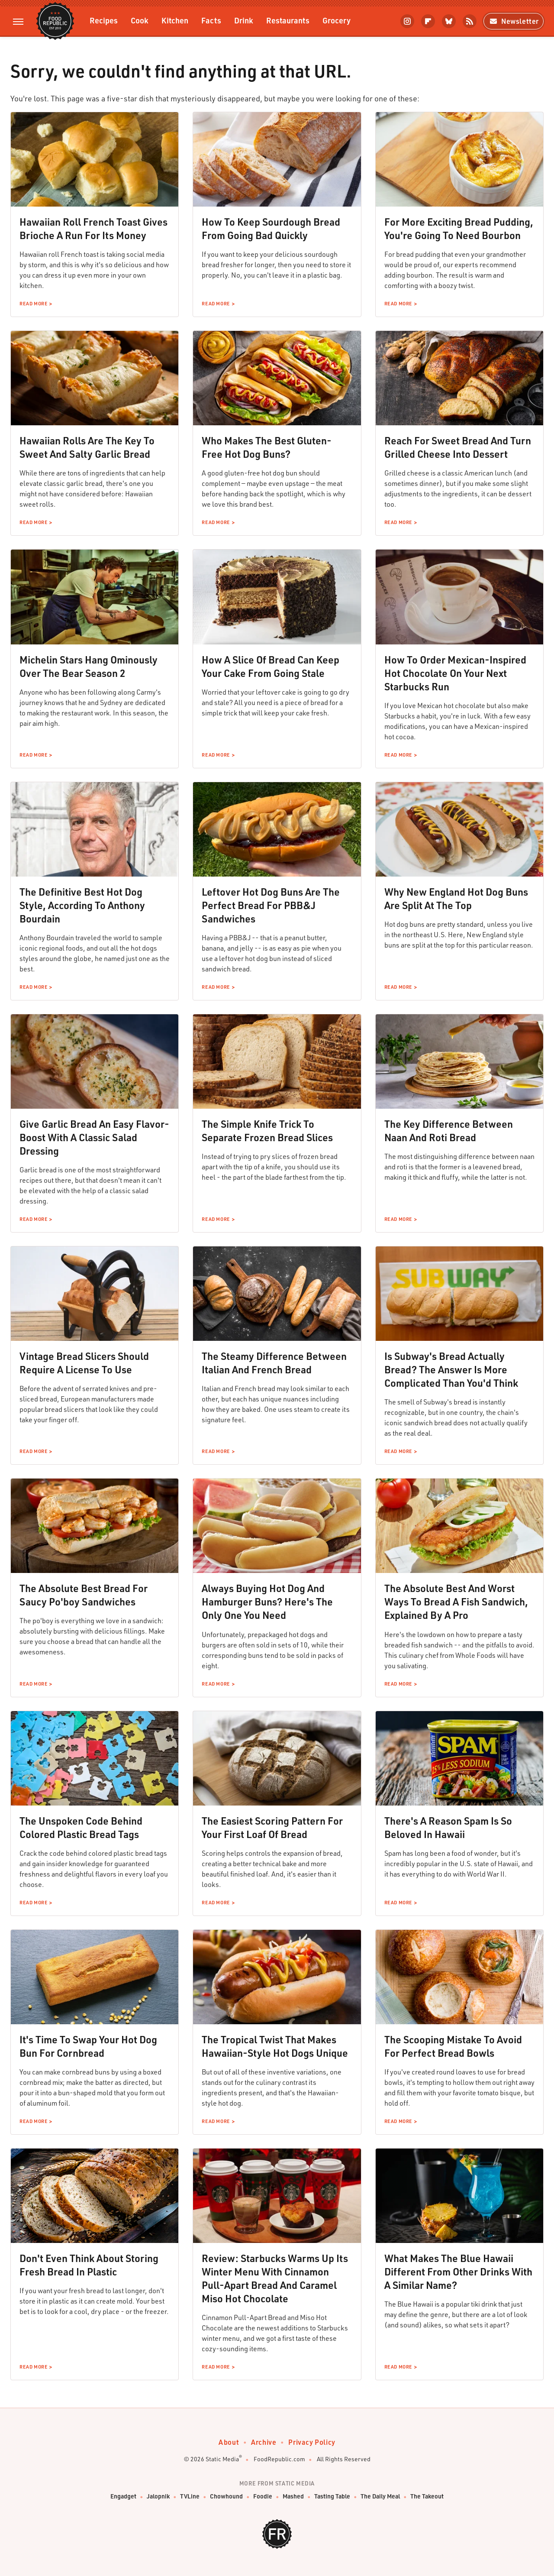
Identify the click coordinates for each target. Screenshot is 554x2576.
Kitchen (174, 20)
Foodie (262, 2496)
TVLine (190, 2496)
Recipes (104, 20)
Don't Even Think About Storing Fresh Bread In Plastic (88, 2265)
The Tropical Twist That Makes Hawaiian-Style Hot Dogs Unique (275, 2046)
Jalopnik (158, 2496)
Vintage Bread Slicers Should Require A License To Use (84, 1362)
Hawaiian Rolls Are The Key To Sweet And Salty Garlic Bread (87, 447)
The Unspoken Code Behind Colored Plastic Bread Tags (80, 1827)
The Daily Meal (380, 2496)
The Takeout (427, 2496)
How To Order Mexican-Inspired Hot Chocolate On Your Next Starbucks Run (455, 673)
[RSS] (470, 21)
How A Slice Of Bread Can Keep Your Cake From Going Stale (270, 666)
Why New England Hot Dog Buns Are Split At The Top (456, 898)
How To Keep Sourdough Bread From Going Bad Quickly (271, 228)
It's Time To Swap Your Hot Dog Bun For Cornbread (88, 2046)
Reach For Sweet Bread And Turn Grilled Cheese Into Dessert (457, 447)
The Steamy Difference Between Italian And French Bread (274, 1362)
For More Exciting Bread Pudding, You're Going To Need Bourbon (458, 228)
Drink (243, 20)
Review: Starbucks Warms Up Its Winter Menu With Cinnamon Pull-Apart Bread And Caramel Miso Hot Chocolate (275, 2278)
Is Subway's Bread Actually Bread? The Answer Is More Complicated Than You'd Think (451, 1369)
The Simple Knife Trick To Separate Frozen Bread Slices (267, 1130)
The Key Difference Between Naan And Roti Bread (448, 1130)
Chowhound (226, 2496)
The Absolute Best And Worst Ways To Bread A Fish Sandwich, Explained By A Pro (456, 1601)
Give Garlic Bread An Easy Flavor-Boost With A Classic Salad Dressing (94, 1137)
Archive (263, 2442)
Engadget (123, 2496)
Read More (33, 304)
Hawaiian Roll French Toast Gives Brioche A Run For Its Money (93, 228)
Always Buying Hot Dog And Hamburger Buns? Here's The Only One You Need (267, 1601)
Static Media (222, 2459)
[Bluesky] (449, 21)
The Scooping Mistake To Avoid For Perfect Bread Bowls (453, 2046)
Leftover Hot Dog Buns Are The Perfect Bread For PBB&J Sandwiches (271, 905)
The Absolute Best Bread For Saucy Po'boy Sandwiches (83, 1595)
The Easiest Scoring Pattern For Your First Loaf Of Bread (272, 1827)
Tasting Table (332, 2496)
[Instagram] (407, 21)
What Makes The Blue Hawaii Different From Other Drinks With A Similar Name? (458, 2271)
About (229, 2442)
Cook (139, 20)
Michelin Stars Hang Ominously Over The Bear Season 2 (88, 666)
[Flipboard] (428, 21)
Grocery (336, 20)
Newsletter (513, 21)
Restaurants (287, 20)
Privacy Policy (311, 2442)
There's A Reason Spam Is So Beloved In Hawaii (448, 1827)
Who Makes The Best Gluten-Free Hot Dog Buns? (267, 447)
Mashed (293, 2496)
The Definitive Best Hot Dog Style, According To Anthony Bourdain (82, 905)
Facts (211, 20)
